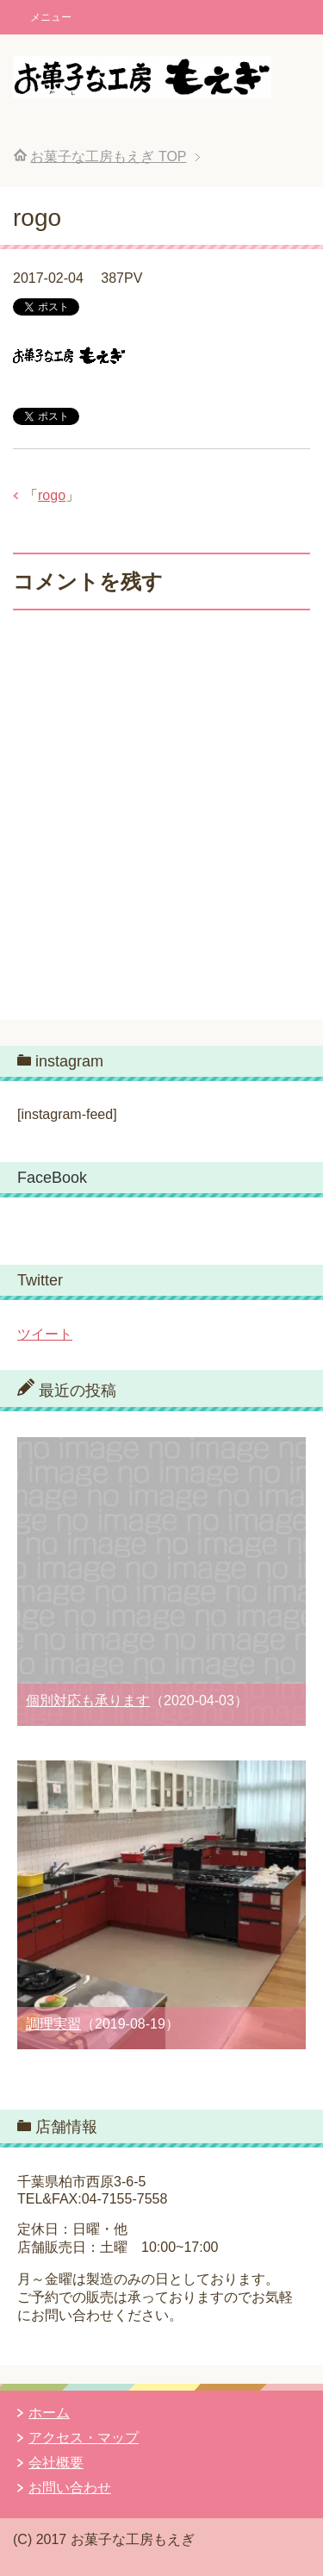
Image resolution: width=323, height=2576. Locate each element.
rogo (51, 495)
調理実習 (53, 2023)
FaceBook (52, 1177)
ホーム (49, 2412)
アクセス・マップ (83, 2437)
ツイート (44, 1334)
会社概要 (56, 2462)
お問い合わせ (69, 2487)
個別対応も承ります (88, 1700)
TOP (108, 156)
